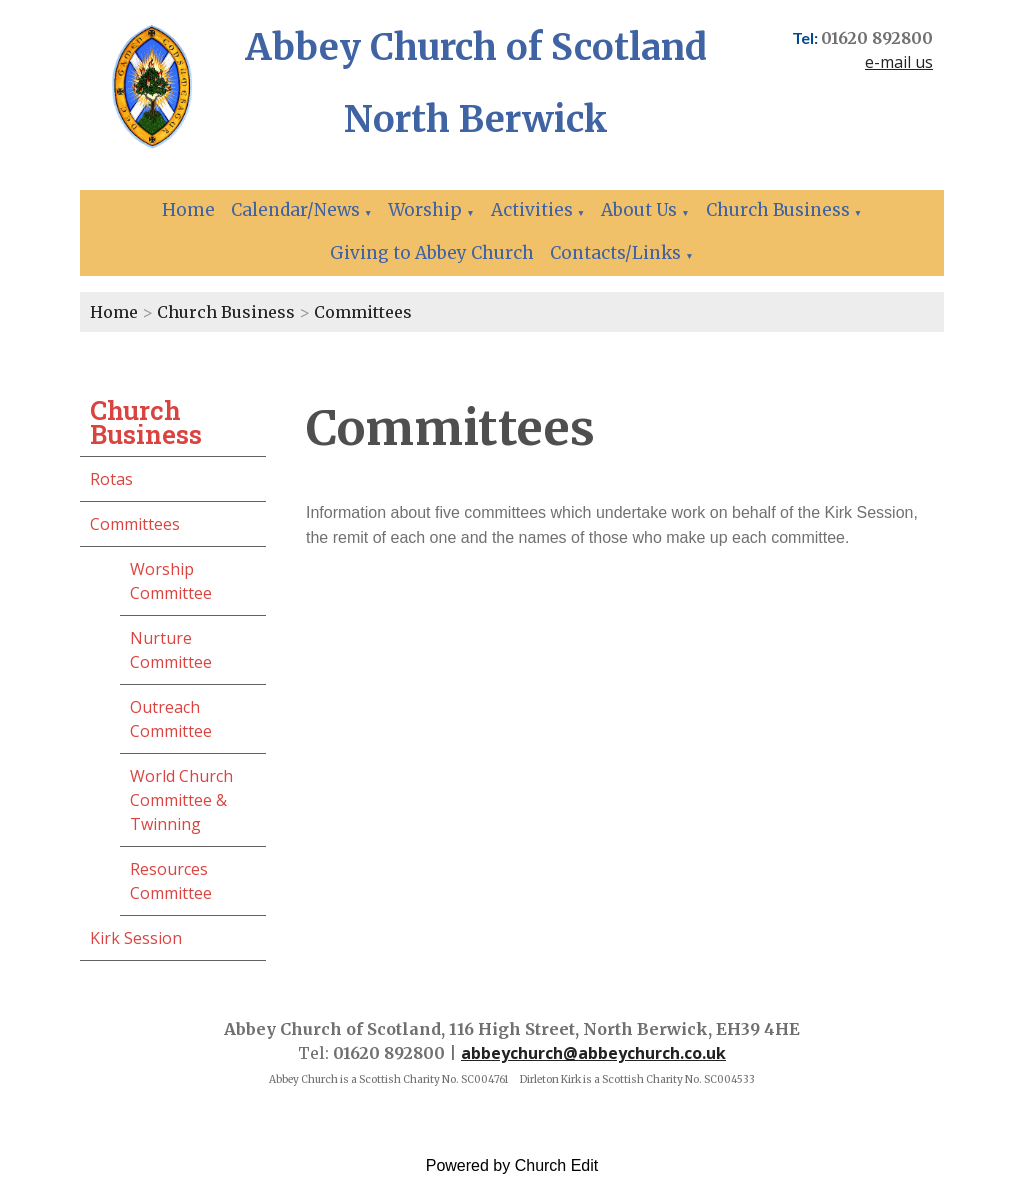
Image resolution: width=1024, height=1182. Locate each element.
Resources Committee (171, 881)
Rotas (111, 479)
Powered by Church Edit (512, 1165)
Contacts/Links (615, 253)
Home (188, 210)
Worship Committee (171, 581)
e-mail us (899, 62)
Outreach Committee (171, 719)
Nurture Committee (171, 650)
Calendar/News (295, 210)
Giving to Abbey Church (432, 253)
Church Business (778, 210)
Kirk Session (136, 938)
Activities (532, 210)
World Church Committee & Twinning (181, 800)
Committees (363, 312)
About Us (639, 210)
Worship (425, 210)
